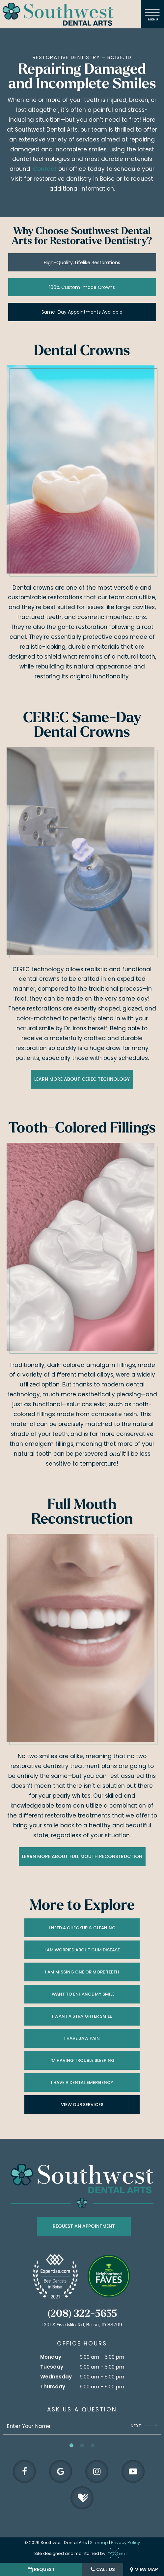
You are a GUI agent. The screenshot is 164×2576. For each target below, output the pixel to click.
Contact (45, 169)
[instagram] (96, 2471)
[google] (60, 2471)
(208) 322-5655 (82, 2314)
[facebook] (24, 2471)
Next (144, 2426)
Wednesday (56, 2376)
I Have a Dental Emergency (82, 2082)
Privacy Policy (125, 2542)
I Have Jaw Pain (82, 2038)
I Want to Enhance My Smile (82, 1994)
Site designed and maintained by (78, 2553)
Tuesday (51, 2366)
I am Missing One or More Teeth (82, 1972)
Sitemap (99, 2542)
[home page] (58, 14)
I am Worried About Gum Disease (82, 1950)
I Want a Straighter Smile (82, 2016)
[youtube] (133, 2471)
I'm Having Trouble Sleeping (82, 2060)
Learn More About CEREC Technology (82, 1079)
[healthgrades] (82, 2497)
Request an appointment (84, 2226)
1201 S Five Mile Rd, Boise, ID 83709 (82, 2324)
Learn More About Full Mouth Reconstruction (82, 1856)
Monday (50, 2356)
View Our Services (82, 2104)
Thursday (52, 2386)
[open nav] (152, 14)
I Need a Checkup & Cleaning (82, 1928)
